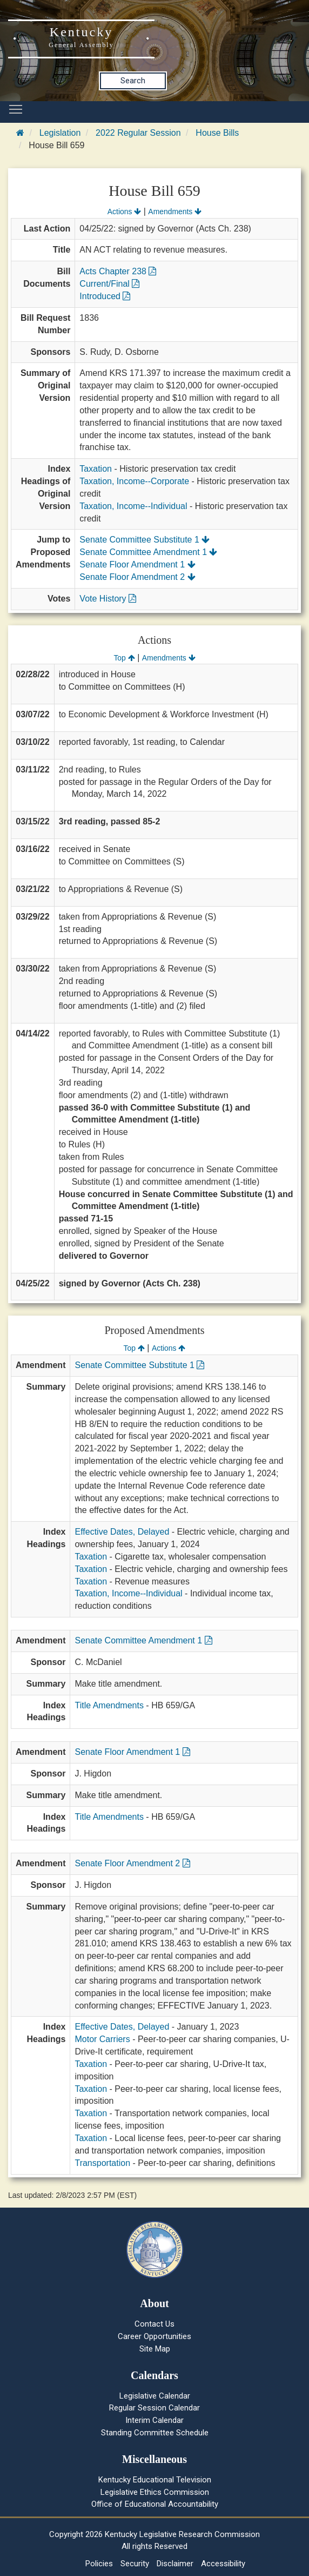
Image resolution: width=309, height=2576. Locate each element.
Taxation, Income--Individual (133, 506)
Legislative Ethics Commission (154, 2492)
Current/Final (109, 283)
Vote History (107, 598)
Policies (99, 2563)
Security (134, 2563)
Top (124, 657)
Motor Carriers (102, 2039)
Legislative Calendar (154, 2396)
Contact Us (154, 2324)
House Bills (217, 132)
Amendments (174, 211)
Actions (124, 211)
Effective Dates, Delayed (122, 1531)
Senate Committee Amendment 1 (148, 552)
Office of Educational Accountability (154, 2504)
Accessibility (223, 2563)
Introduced (104, 296)
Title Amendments (109, 1705)
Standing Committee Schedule (155, 2433)
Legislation (60, 132)
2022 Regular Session (138, 132)
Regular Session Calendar (154, 2408)
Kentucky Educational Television (154, 2480)
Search (132, 80)
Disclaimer (175, 2563)
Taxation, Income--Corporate (134, 481)
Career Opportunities (154, 2336)
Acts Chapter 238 (117, 271)
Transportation (102, 2163)
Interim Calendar (154, 2420)
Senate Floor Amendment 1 (137, 564)
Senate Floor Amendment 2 (137, 577)
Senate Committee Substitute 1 (144, 539)
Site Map (154, 2349)
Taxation (95, 468)
